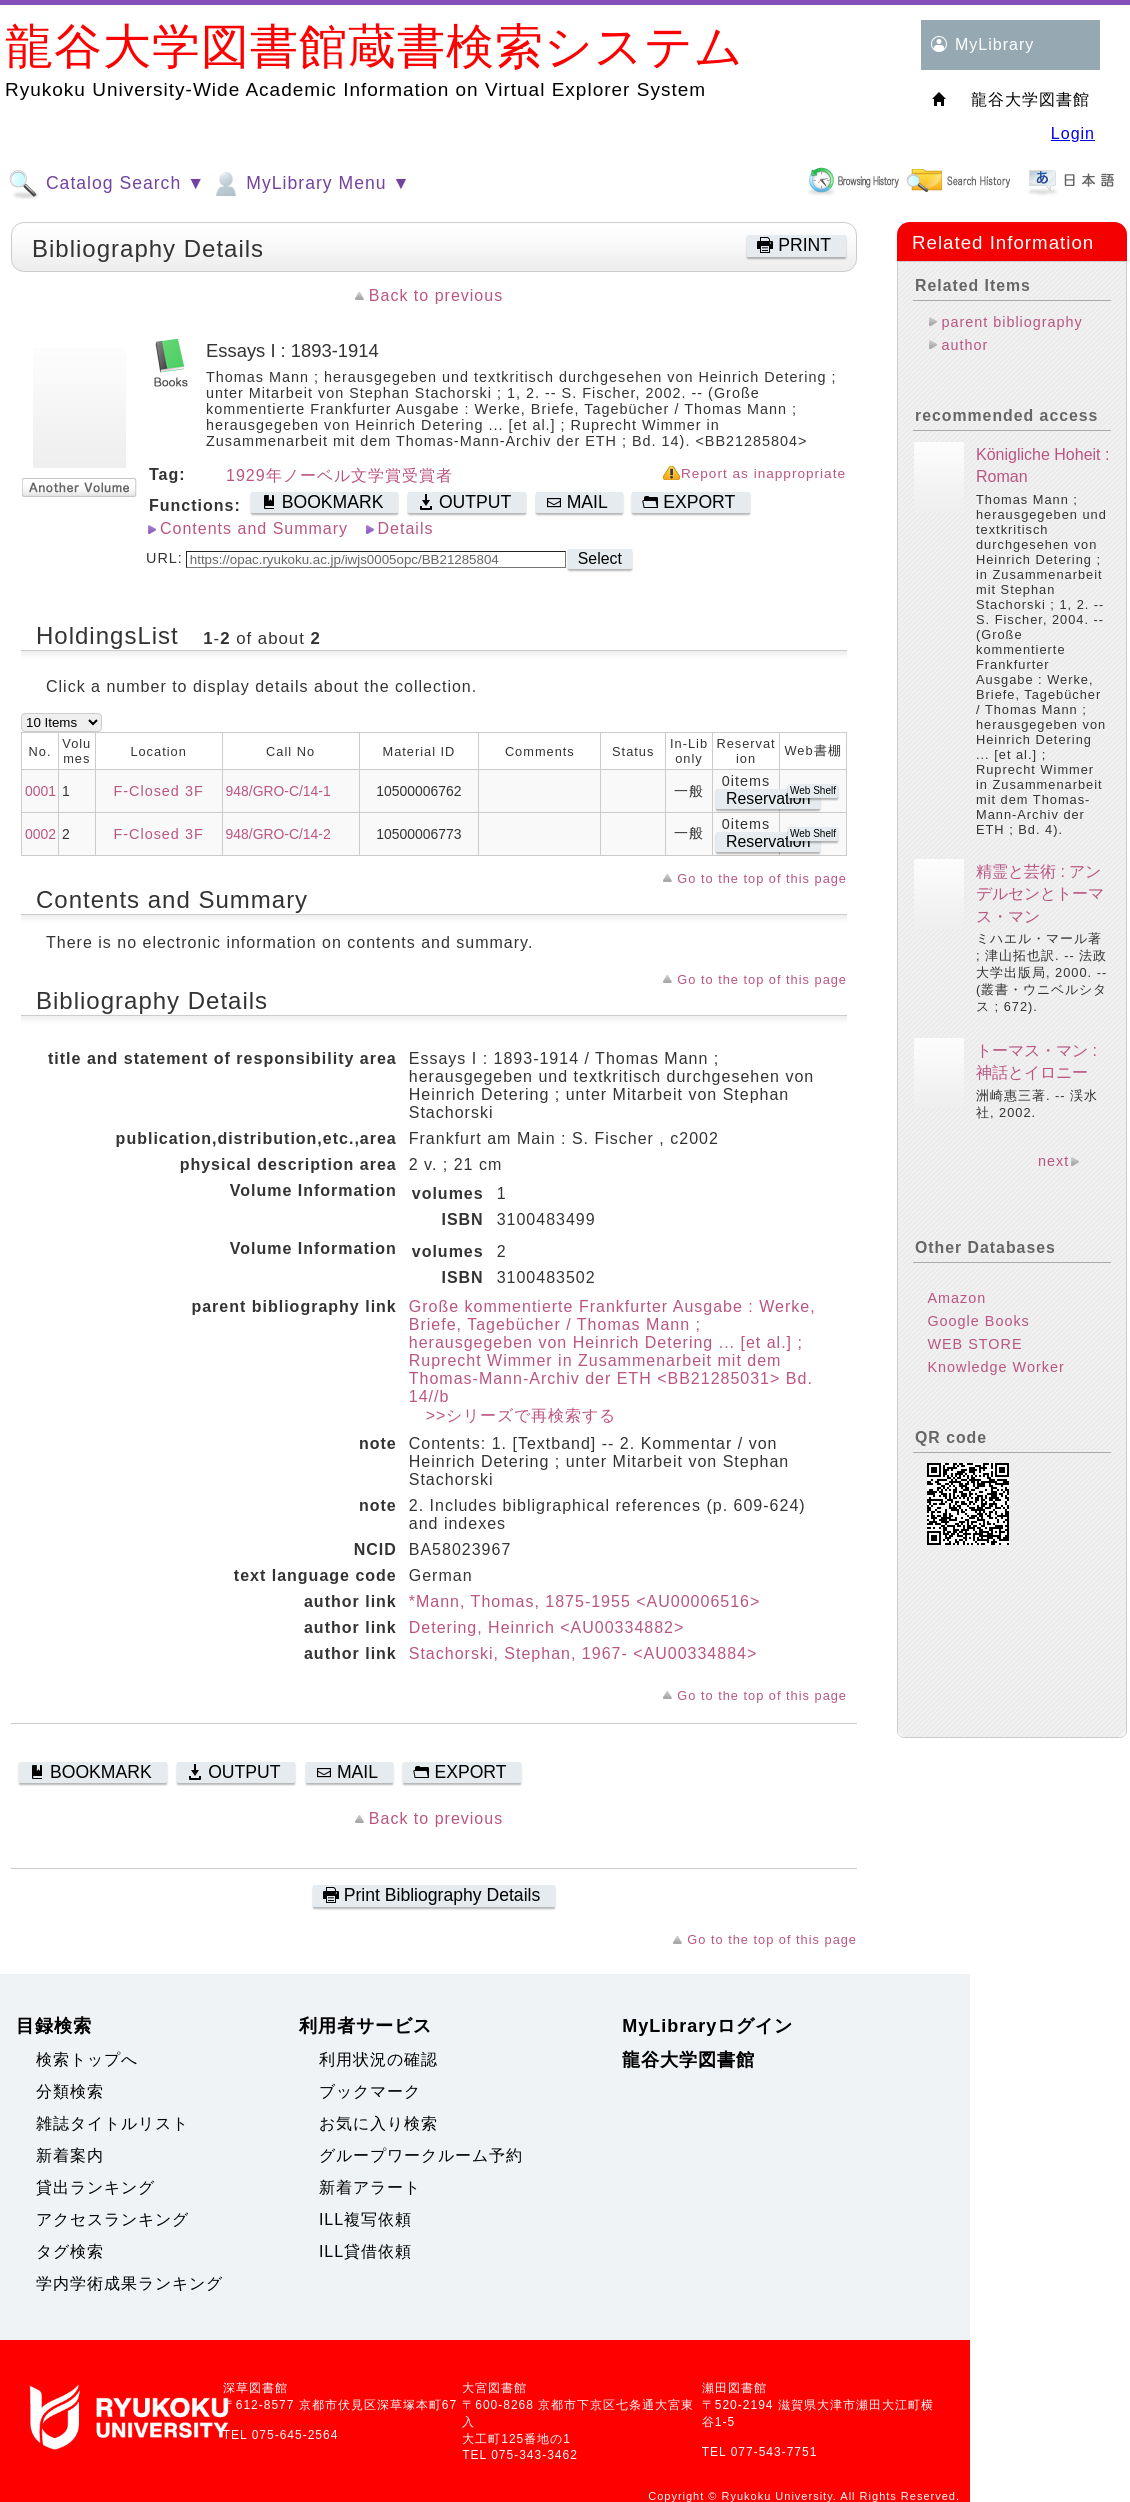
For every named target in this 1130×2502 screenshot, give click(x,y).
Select (600, 558)
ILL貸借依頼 (365, 2251)
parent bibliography (1011, 322)
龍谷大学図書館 (688, 2060)
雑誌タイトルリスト (112, 2123)
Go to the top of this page (762, 878)
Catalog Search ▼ (106, 184)
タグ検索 (70, 2251)
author (964, 345)
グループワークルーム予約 (421, 2155)
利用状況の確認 (378, 2059)
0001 (40, 791)
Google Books (978, 1321)
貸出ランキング (95, 2187)
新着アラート (370, 2187)
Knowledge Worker (995, 1367)
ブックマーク (370, 2091)
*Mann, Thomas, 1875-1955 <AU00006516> (585, 1601)
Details (406, 528)
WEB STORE (974, 1344)
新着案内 (70, 2155)
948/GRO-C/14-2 (278, 834)
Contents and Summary (254, 528)
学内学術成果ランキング (129, 2283)
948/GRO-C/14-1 (278, 791)
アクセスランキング (112, 2219)
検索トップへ (87, 2059)
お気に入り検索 (378, 2123)
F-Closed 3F (159, 791)
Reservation (768, 798)
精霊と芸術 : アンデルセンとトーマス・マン (1040, 894)
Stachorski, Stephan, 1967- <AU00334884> (583, 1653)
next (1053, 1161)
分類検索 (70, 2091)
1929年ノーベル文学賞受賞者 (339, 475)
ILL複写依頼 (365, 2219)
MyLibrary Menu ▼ (310, 184)
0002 (40, 834)
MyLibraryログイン (707, 2026)
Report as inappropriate (763, 473)
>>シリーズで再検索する (513, 1415)
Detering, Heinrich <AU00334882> (547, 1627)
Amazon (956, 1298)
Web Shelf (813, 790)
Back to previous (436, 295)
